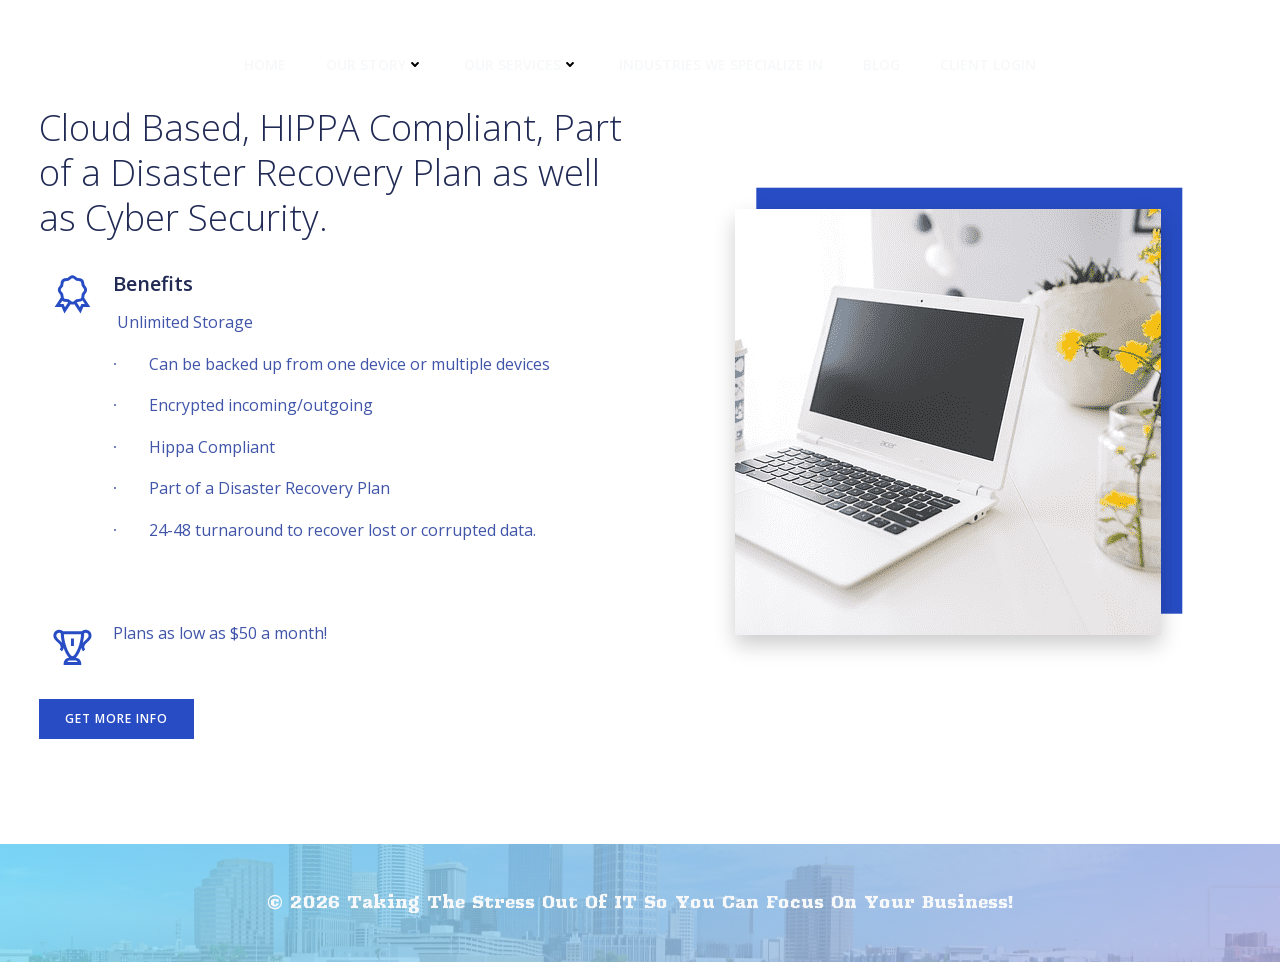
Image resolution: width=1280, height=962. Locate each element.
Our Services (521, 64)
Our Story (375, 64)
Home (265, 64)
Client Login (988, 64)
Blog (881, 64)
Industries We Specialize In (721, 64)
